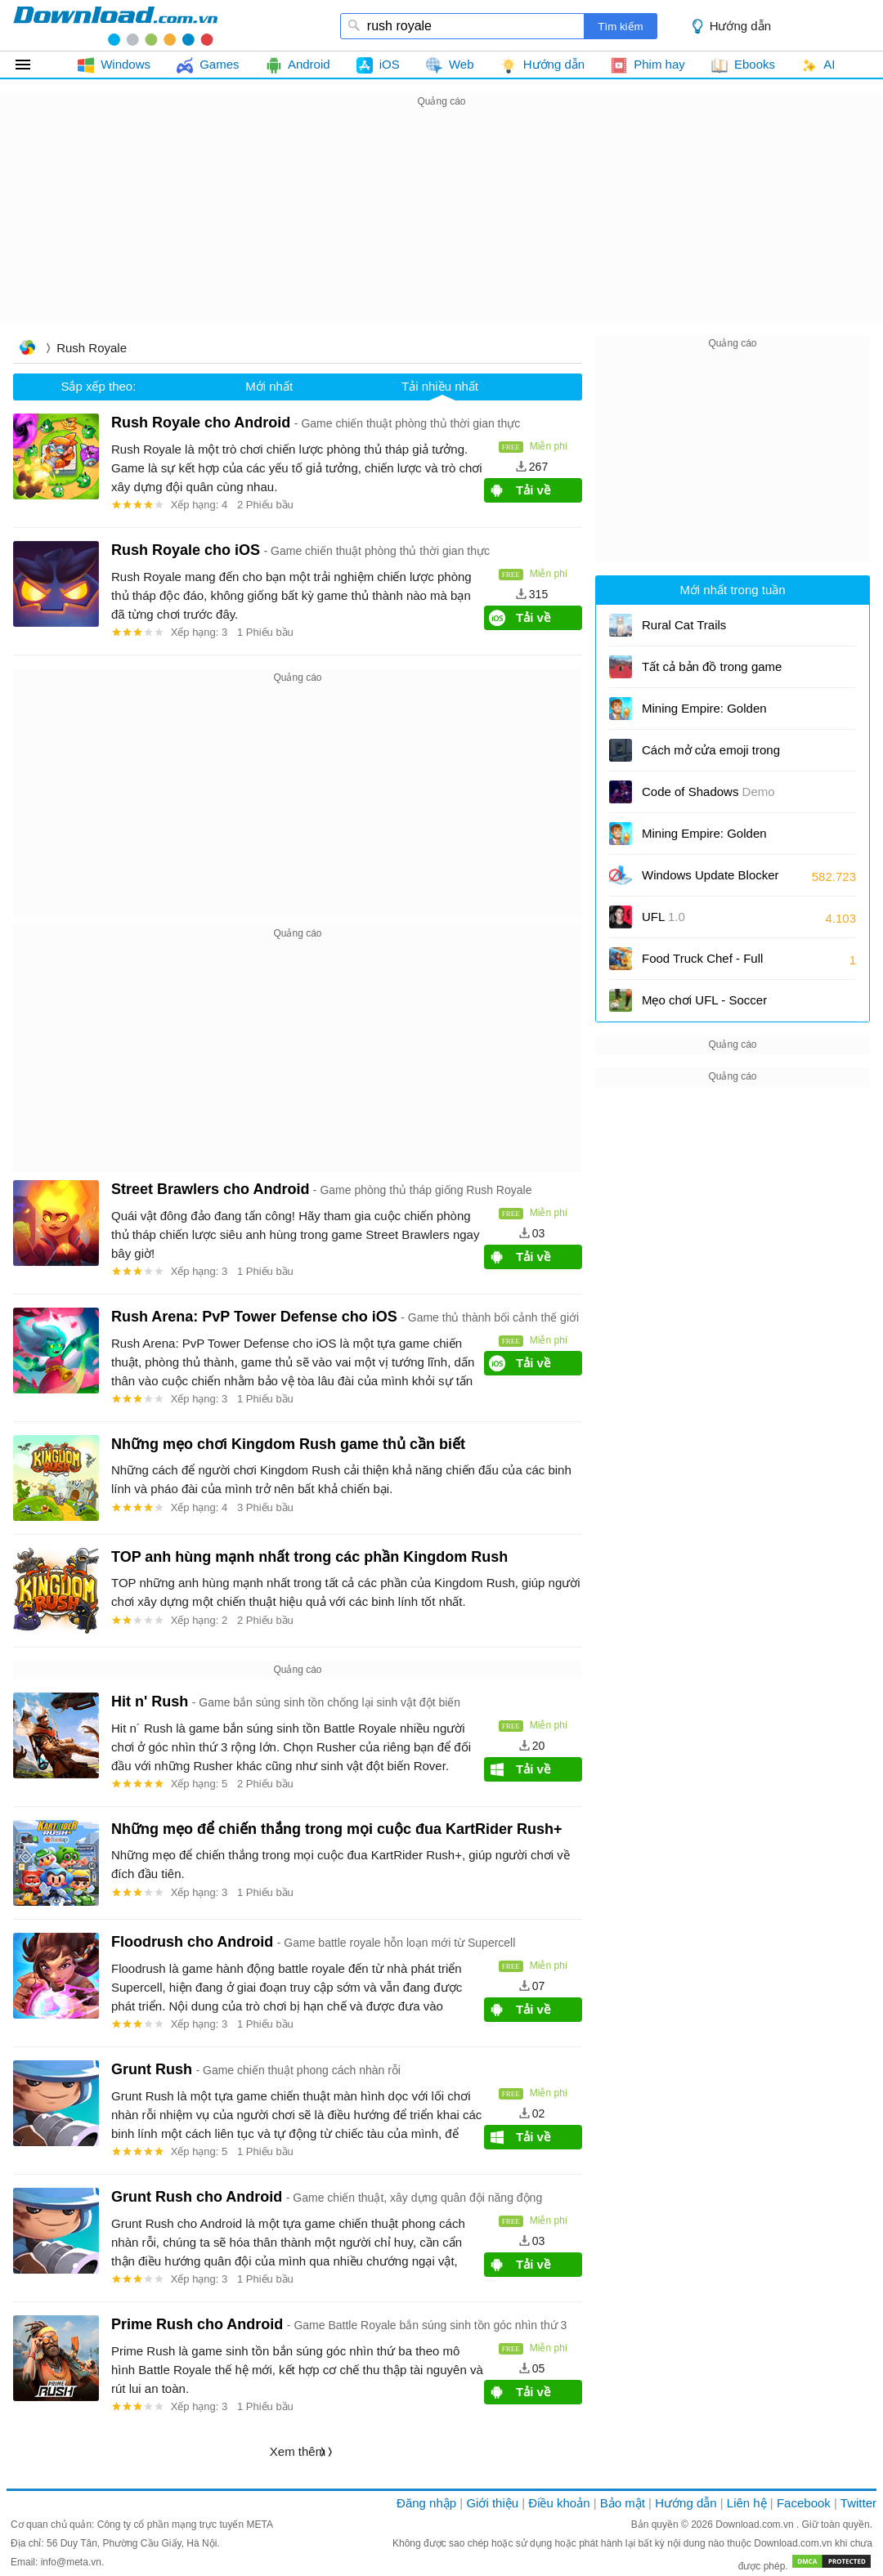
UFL (663, 917)
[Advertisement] (441, 225)
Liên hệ (747, 2503)
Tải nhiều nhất (439, 386)
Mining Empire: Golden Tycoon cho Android (709, 839)
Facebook (804, 2503)
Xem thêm (297, 2451)
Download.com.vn (755, 2524)
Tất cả (32, 64)
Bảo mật (622, 2503)
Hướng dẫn (740, 26)
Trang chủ (27, 349)
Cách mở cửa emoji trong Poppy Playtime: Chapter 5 (714, 755)
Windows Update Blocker (710, 880)
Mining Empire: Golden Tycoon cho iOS (704, 714)
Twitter (858, 2503)
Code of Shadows (708, 791)
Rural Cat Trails (684, 625)
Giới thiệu (492, 2503)
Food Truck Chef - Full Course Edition (702, 964)
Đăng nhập (426, 2503)
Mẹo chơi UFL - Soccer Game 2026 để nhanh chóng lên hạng (719, 1005)
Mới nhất (269, 386)
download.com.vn (115, 25)
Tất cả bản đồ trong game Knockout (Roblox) (712, 672)
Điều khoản (558, 2503)
